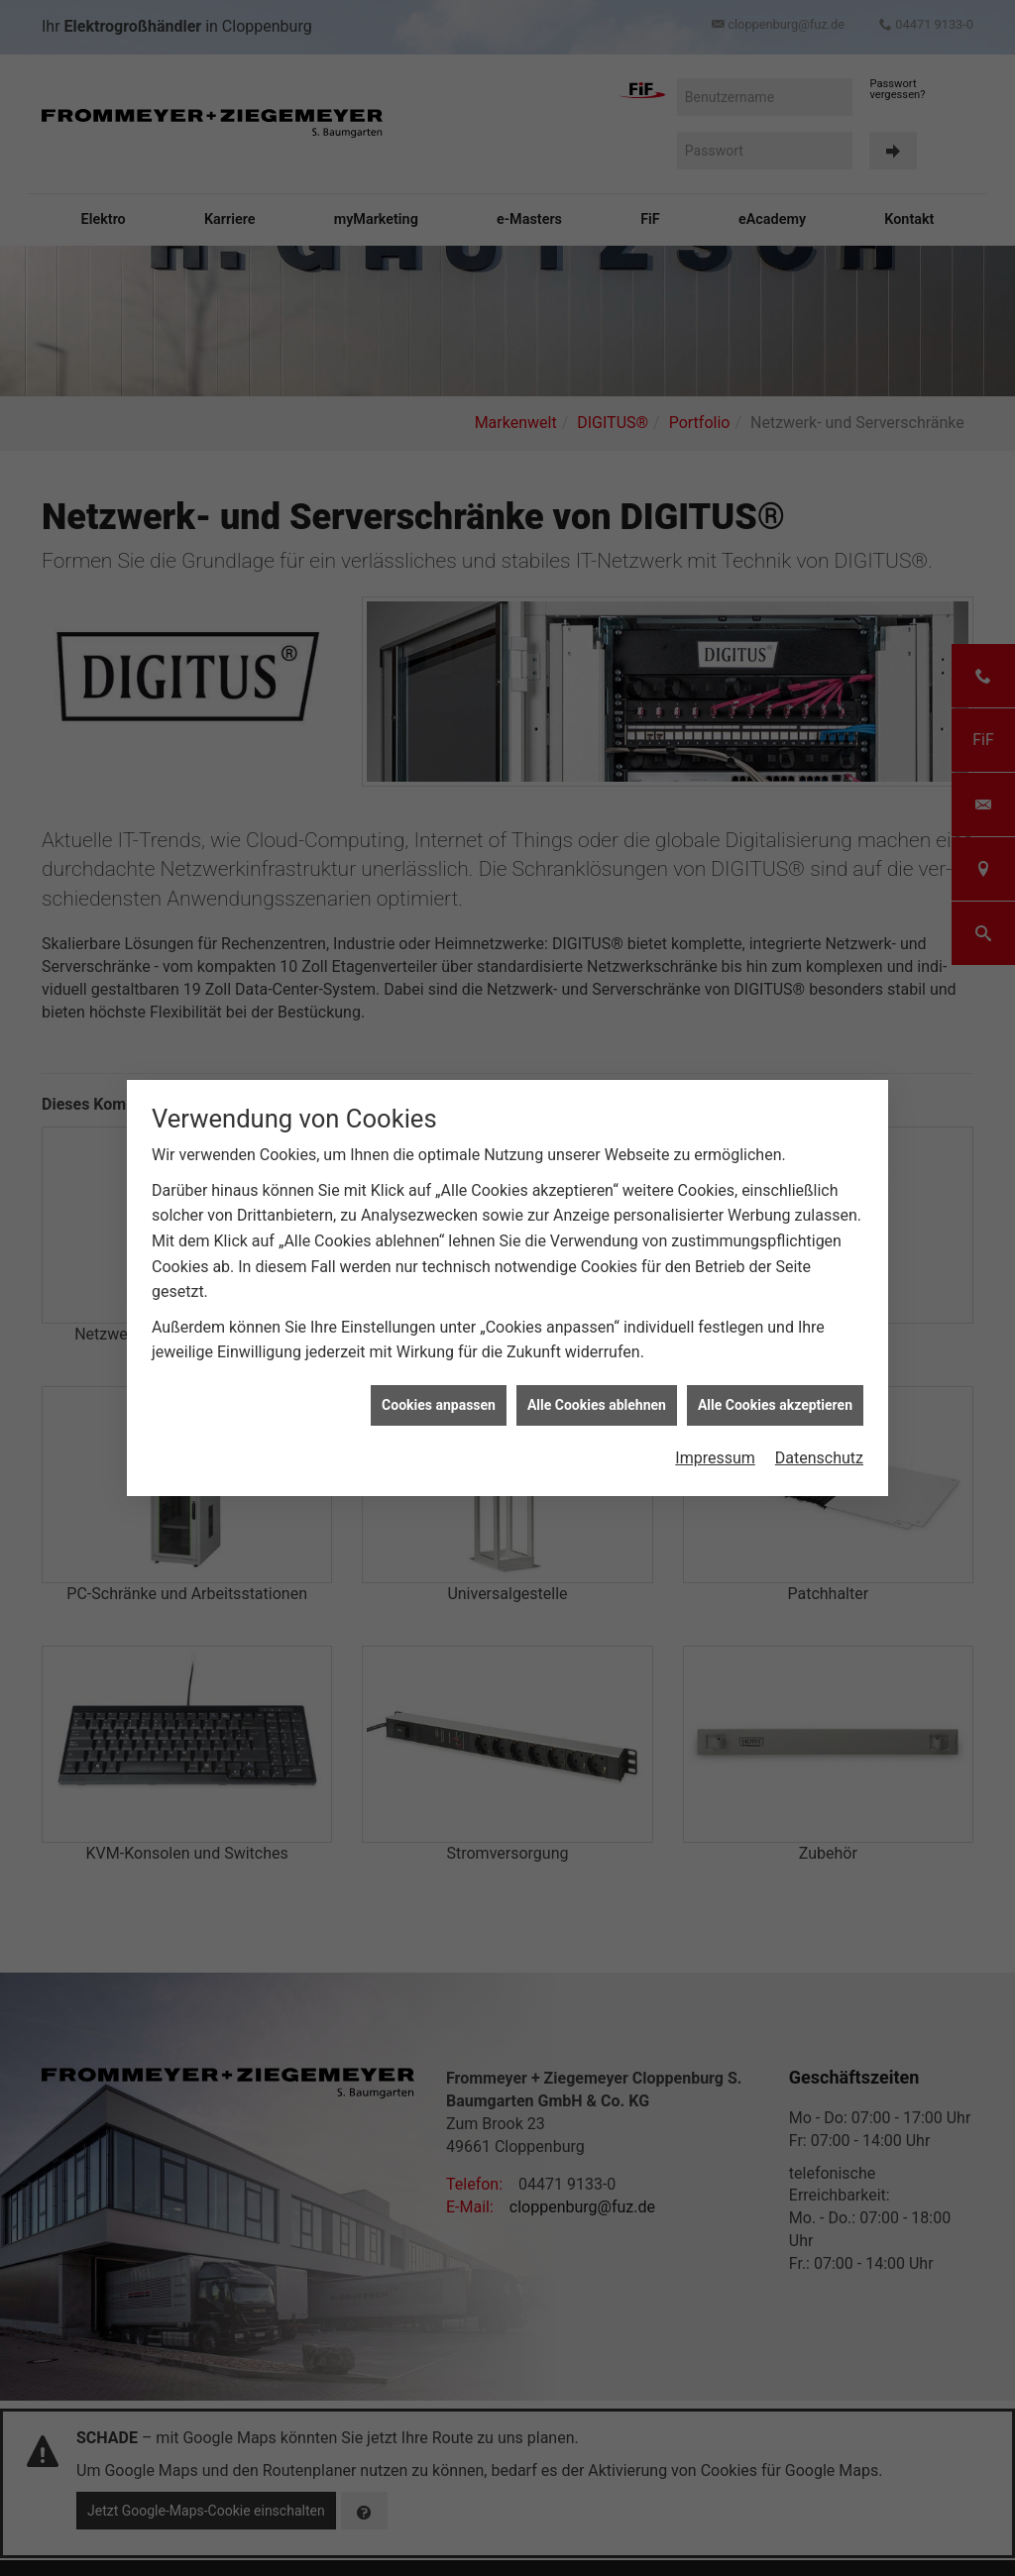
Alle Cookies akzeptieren (775, 1380)
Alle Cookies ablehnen (596, 1380)
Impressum (715, 1434)
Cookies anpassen (439, 1380)
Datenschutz (819, 1434)
